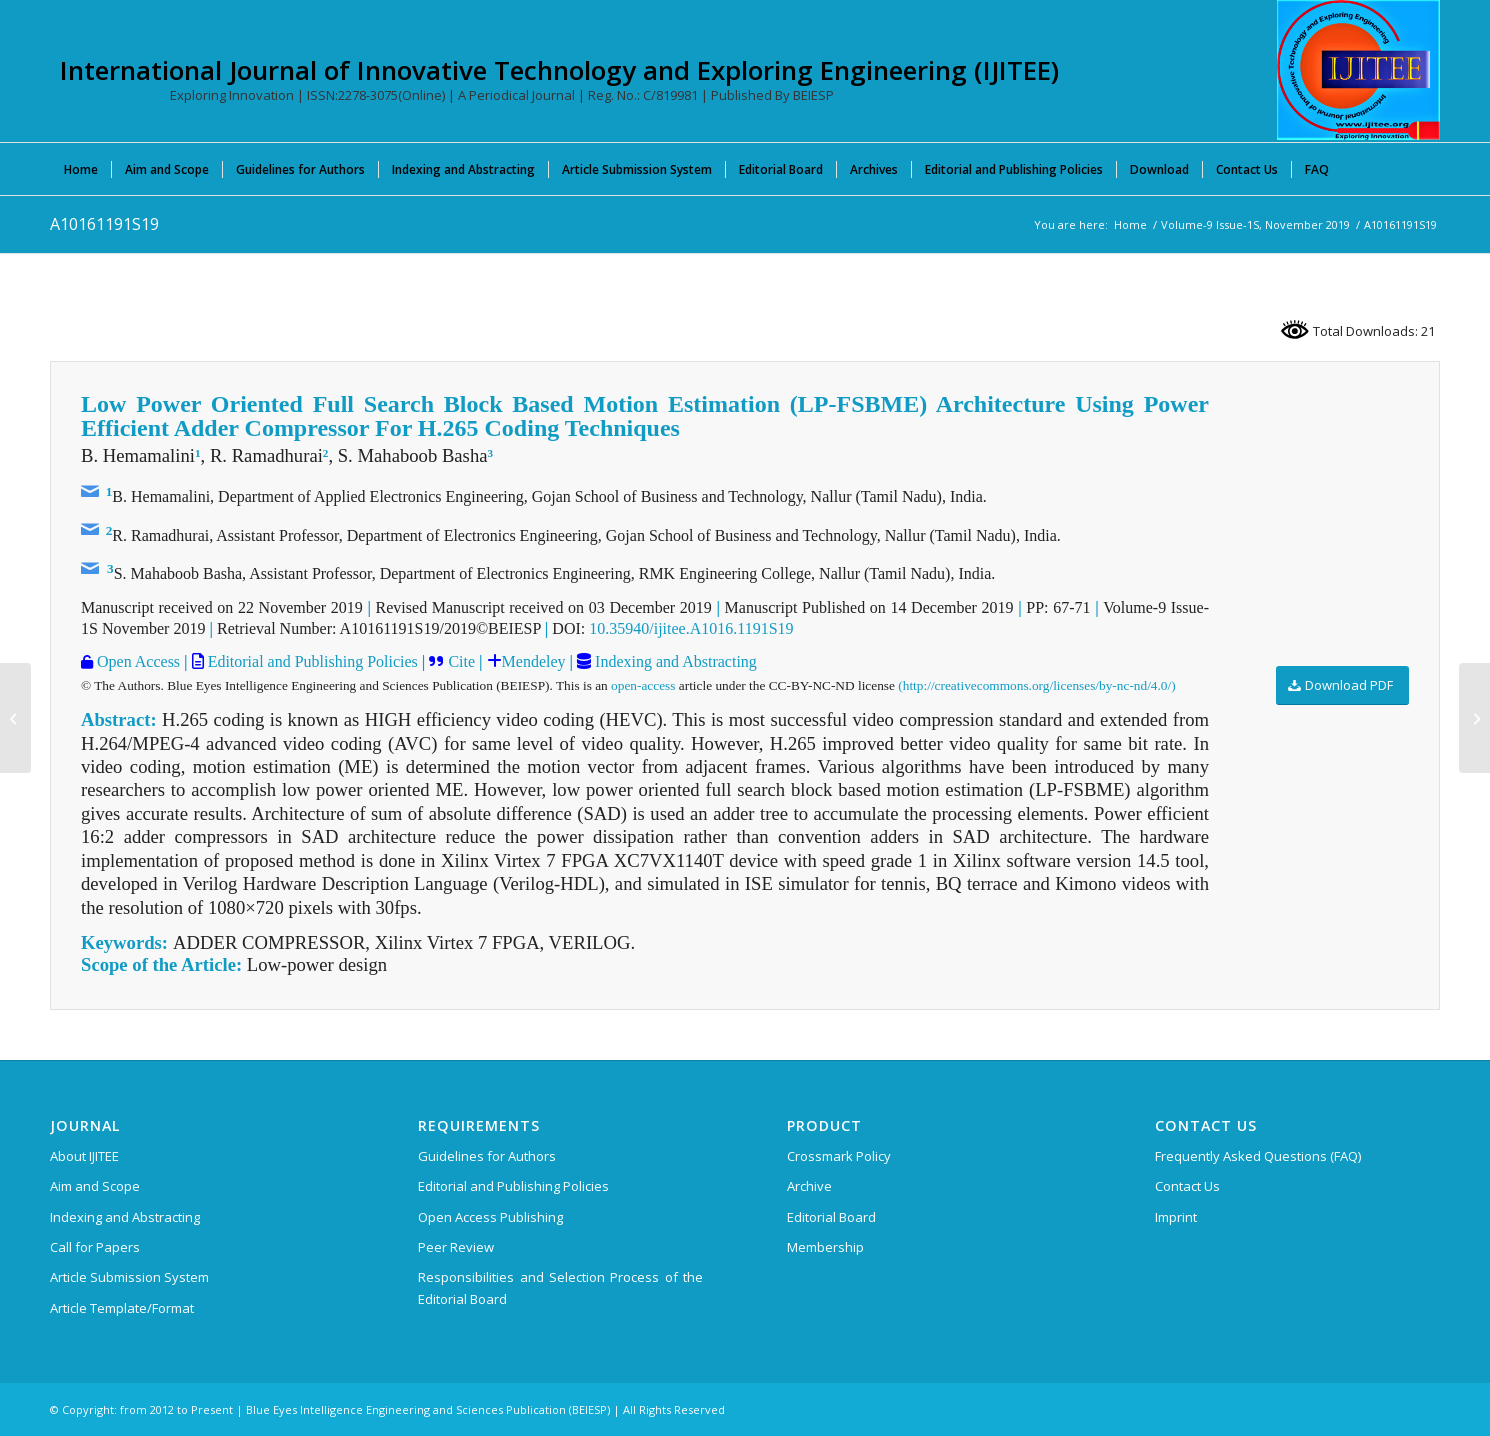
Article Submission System (129, 1277)
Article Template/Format (122, 1308)
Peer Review (456, 1247)
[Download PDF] (1342, 685)
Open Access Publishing (490, 1217)
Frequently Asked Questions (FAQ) (1258, 1156)
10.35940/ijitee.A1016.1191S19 (691, 628)
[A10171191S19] (1474, 718)
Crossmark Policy (839, 1156)
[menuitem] (81, 169)
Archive (809, 1186)
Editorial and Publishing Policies (311, 661)
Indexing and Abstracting (674, 661)
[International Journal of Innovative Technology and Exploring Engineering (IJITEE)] (1358, 70)
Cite (461, 661)
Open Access (136, 661)
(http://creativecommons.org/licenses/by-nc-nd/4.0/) (1036, 685)
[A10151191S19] (15, 718)
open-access (643, 685)
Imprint (1176, 1217)
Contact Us (1187, 1186)
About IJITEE (84, 1156)
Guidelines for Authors (487, 1156)
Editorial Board (831, 1217)
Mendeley (534, 661)
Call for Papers (95, 1247)
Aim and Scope (95, 1186)
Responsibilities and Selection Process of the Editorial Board (560, 1287)
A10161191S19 (104, 224)
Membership (825, 1247)
